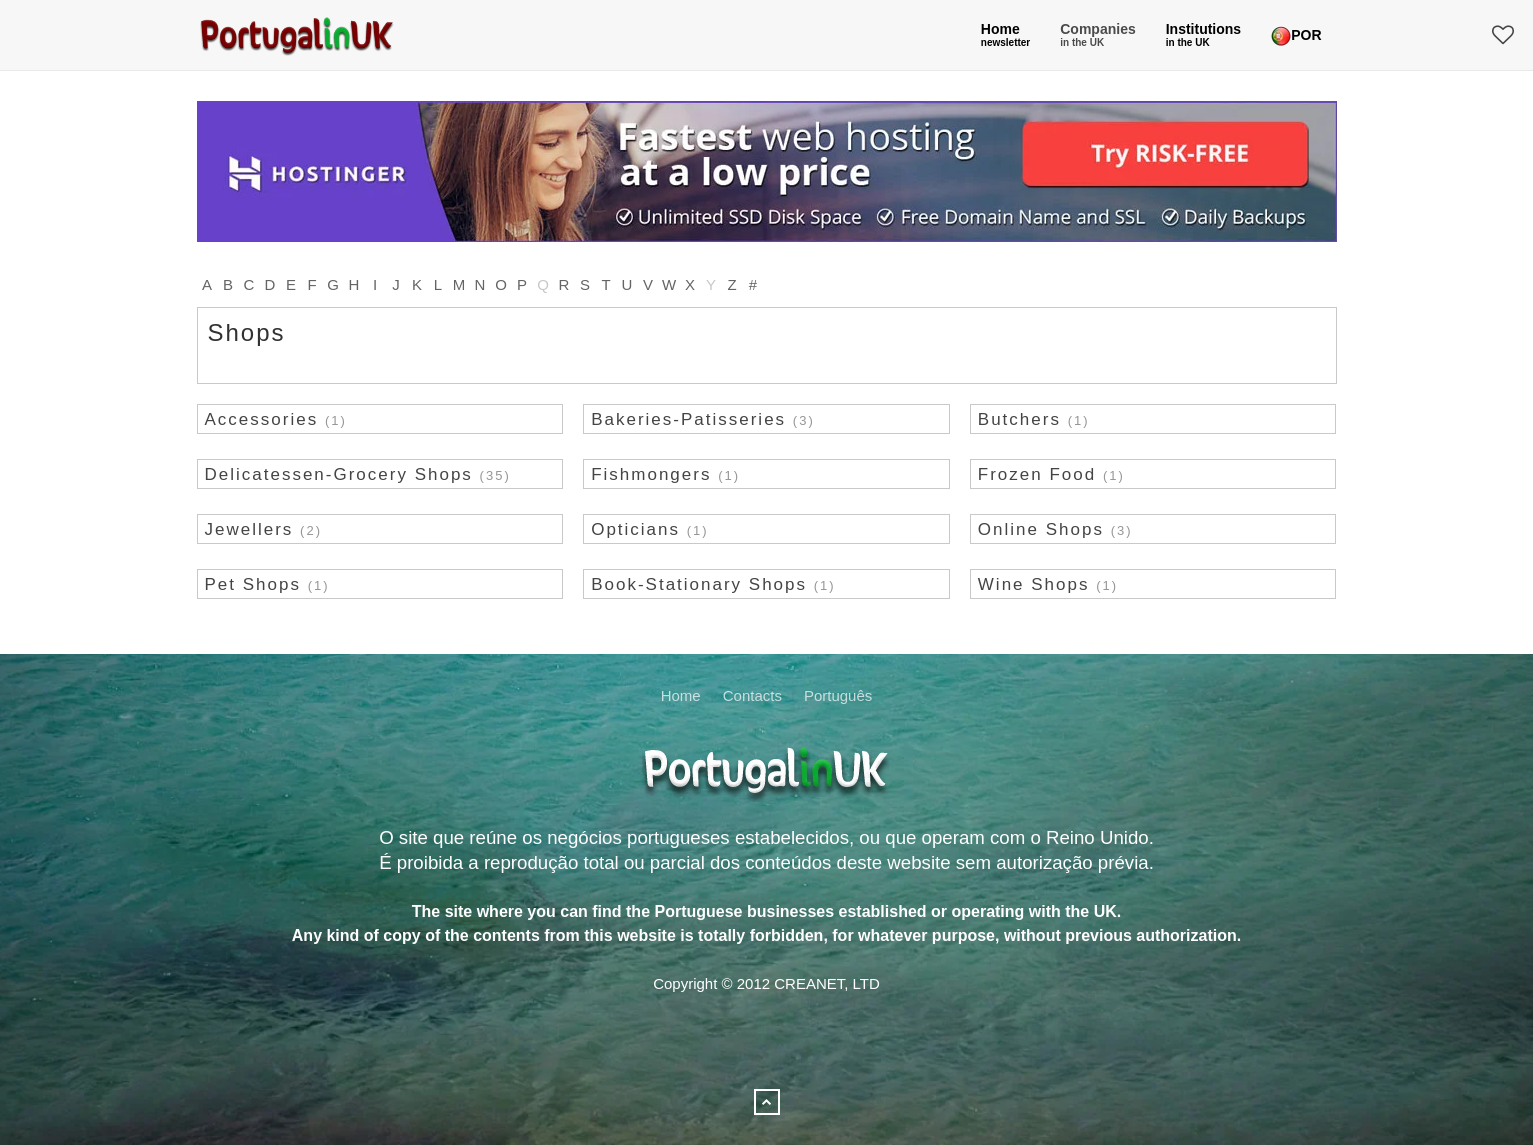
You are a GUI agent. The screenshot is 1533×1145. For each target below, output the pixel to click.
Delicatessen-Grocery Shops (339, 474)
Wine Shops (1034, 584)
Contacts (752, 695)
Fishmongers (651, 474)
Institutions (1203, 35)
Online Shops (1041, 529)
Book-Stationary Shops (699, 584)
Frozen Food (1037, 474)
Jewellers (249, 529)
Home (1005, 35)
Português (838, 695)
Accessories (262, 419)
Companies (1097, 35)
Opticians (635, 529)
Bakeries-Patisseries (688, 419)
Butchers (1019, 419)
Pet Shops (253, 584)
